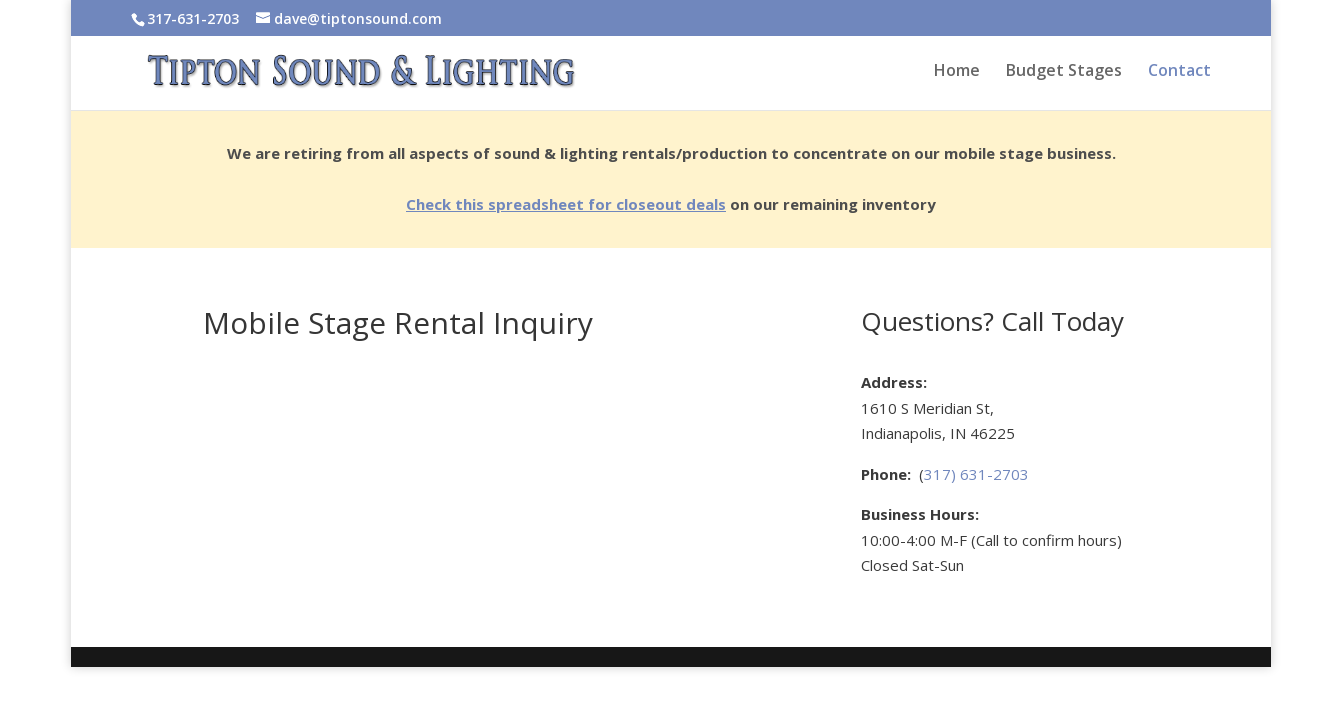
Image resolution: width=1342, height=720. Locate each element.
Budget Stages (1064, 72)
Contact (1179, 72)
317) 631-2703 (976, 474)
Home (957, 72)
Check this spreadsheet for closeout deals (566, 204)
